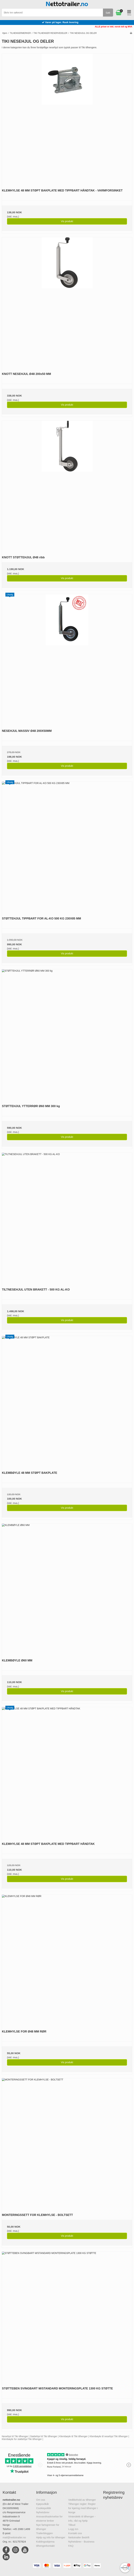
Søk (108, 12)
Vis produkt (67, 221)
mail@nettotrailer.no (14, 2537)
